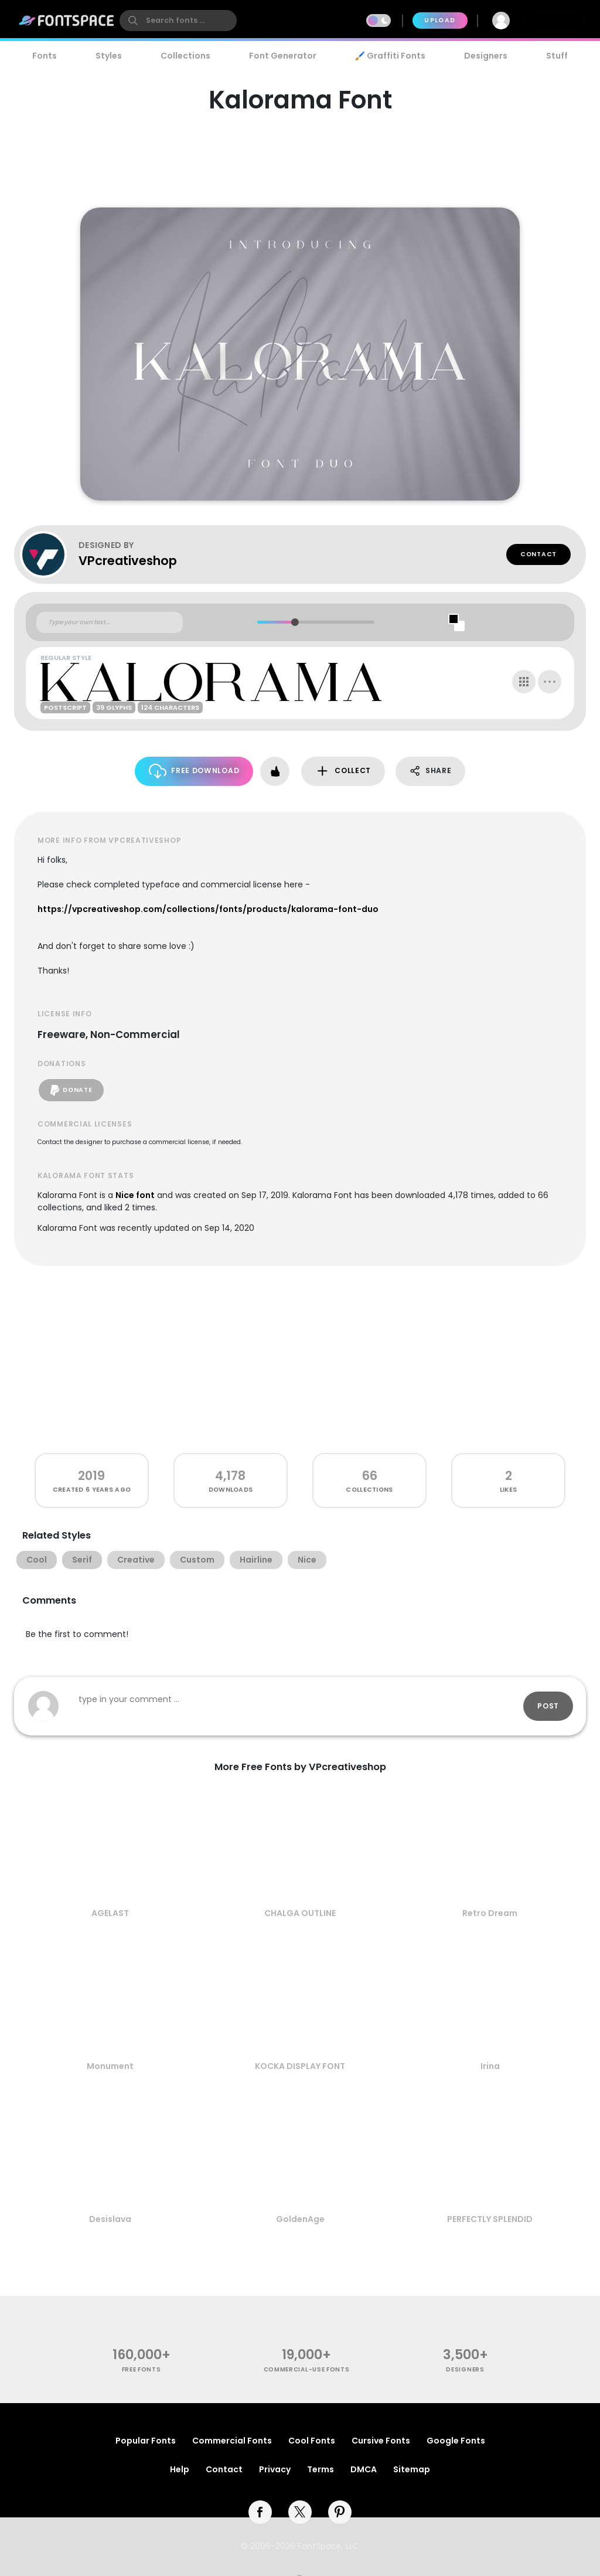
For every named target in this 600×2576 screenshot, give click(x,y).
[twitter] (300, 2512)
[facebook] (260, 2512)
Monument (110, 2066)
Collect (343, 771)
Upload (439, 20)
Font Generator (282, 56)
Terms (320, 2469)
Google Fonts (456, 2440)
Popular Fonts (145, 2440)
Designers (485, 56)
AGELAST (110, 1913)
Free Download (194, 771)
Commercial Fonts (232, 2440)
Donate (71, 1090)
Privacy (275, 2469)
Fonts (44, 56)
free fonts (141, 2369)
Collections (185, 56)
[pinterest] (340, 2512)
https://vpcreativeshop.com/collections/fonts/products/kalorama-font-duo (208, 909)
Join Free (554, 20)
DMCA (363, 2469)
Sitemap (411, 2469)
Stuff (557, 56)
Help (179, 2469)
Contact (538, 554)
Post (548, 1706)
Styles (109, 56)
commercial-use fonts (307, 2369)
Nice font (135, 1195)
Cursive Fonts (381, 2440)
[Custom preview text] (109, 622)
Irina (490, 2066)
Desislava (110, 2219)
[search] (178, 20)
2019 (91, 1475)
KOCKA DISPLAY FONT (300, 2066)
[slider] (294, 622)
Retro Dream (489, 1913)
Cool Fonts (311, 2440)
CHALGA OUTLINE (300, 1913)
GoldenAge (300, 2219)
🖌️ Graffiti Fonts (390, 56)
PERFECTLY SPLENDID (490, 2219)
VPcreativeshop (128, 560)
